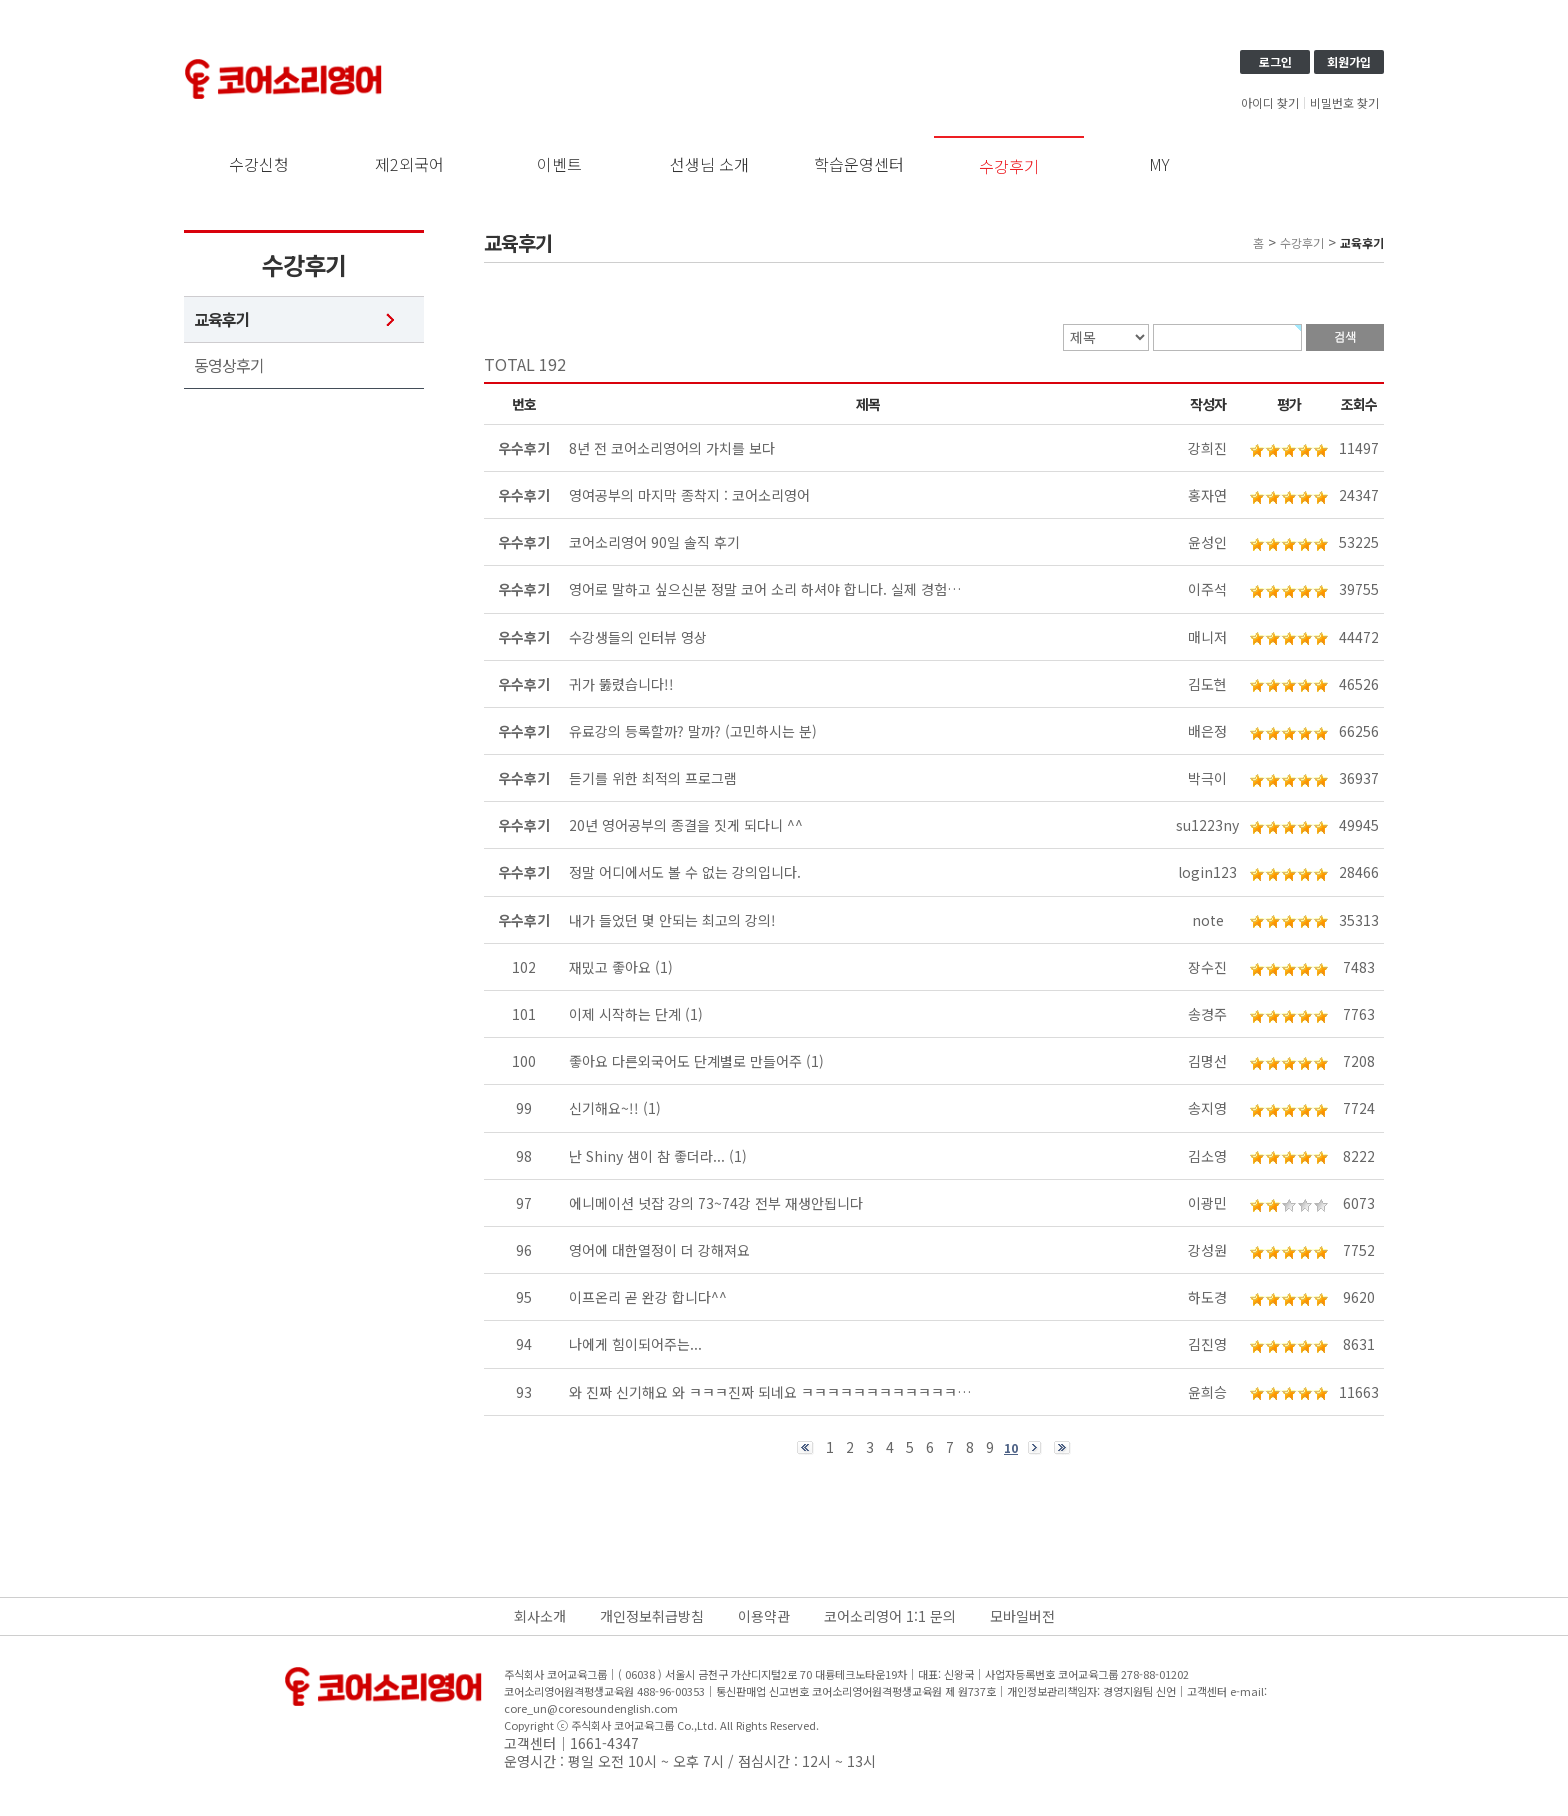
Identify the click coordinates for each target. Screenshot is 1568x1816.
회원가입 (1349, 61)
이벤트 (559, 164)
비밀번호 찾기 (1344, 103)
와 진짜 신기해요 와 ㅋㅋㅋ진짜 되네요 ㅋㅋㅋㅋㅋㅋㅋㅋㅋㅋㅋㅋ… (770, 1392)
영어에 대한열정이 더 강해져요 (659, 1250)
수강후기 (1009, 166)
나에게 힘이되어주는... (635, 1344)
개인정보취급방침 (652, 1616)
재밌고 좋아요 (610, 967)
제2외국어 (409, 164)
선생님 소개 (709, 164)
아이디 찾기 (1270, 103)
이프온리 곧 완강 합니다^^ (648, 1297)
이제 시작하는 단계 (625, 1014)
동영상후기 (229, 365)
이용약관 (764, 1616)
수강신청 (259, 164)
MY (1159, 164)
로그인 (1275, 61)
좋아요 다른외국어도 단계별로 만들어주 (685, 1061)
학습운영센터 (859, 164)
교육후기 (222, 319)
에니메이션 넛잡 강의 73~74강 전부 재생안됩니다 (716, 1203)
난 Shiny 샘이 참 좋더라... (647, 1156)
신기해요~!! (604, 1108)
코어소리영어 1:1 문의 (890, 1616)
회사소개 (540, 1616)
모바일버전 (1022, 1616)
